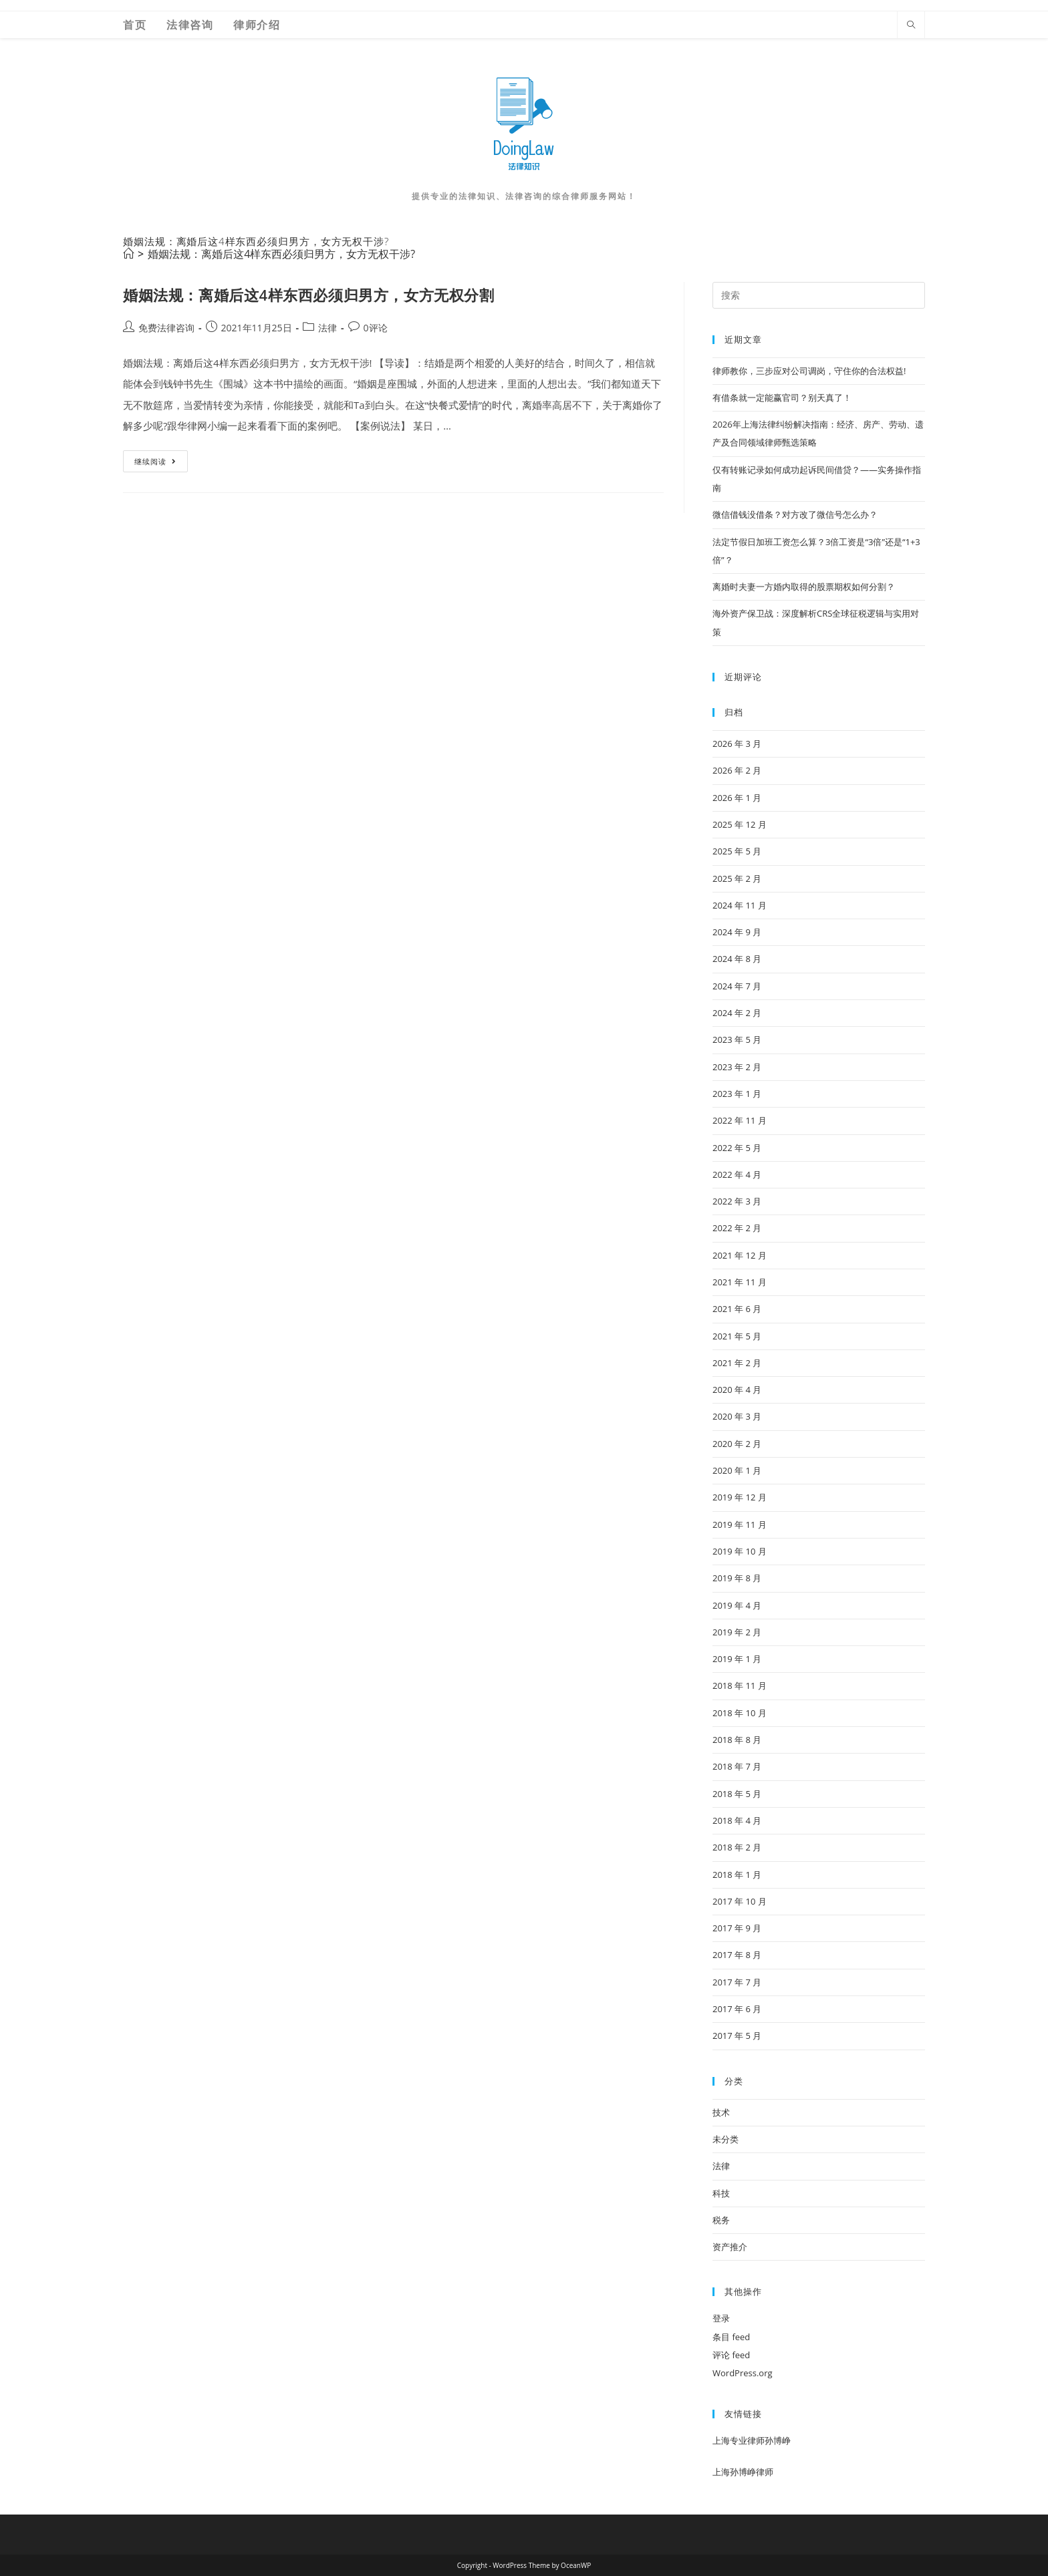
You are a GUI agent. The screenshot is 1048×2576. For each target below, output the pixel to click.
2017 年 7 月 (736, 1982)
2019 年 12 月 (739, 1497)
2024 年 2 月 (736, 1013)
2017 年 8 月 (736, 1955)
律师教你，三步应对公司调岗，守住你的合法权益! (809, 371)
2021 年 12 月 (739, 1255)
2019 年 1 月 (736, 1659)
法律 (327, 327)
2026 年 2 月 (736, 770)
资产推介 (729, 2247)
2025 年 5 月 (736, 851)
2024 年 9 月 (736, 932)
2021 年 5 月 (736, 1336)
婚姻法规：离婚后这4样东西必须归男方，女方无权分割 (309, 295)
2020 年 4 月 (736, 1390)
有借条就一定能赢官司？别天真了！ (782, 397)
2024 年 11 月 (739, 905)
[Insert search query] (818, 295)
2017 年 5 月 (736, 2036)
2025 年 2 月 (736, 878)
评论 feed (731, 2355)
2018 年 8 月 (736, 1740)
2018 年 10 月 (739, 1713)
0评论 (376, 327)
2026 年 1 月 (736, 798)
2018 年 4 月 (736, 1820)
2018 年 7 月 (736, 1766)
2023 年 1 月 (736, 1094)
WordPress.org (742, 2373)
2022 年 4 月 (736, 1174)
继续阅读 (160, 463)
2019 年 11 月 (739, 1524)
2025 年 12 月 (739, 824)
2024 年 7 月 (736, 986)
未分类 (725, 2139)
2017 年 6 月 (736, 2009)
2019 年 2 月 (736, 1632)
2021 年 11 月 (739, 1282)
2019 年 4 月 (736, 1605)
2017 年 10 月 (739, 1901)
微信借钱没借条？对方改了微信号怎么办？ (795, 514)
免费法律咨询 (166, 327)
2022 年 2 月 (736, 1228)
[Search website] (911, 25)
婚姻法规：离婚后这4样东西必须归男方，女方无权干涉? (281, 254)
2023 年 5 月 (736, 1039)
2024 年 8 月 (736, 959)
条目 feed (731, 2337)
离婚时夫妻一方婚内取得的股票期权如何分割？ (803, 587)
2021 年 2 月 (736, 1363)
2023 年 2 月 (736, 1067)
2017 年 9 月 (736, 1928)
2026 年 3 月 (736, 744)
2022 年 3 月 (736, 1201)
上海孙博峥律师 (742, 2472)
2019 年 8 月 (736, 1578)
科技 (721, 2193)
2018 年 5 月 (736, 1794)
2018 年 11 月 (739, 1685)
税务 (721, 2220)
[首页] (128, 254)
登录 (721, 2318)
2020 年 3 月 (736, 1416)
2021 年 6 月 (736, 1309)
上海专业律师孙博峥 (751, 2440)
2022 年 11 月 (739, 1120)
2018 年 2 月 (736, 1847)
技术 (721, 2112)
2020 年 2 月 (736, 1444)
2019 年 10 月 (739, 1551)
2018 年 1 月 (736, 1875)
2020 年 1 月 (736, 1470)
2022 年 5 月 (736, 1148)
